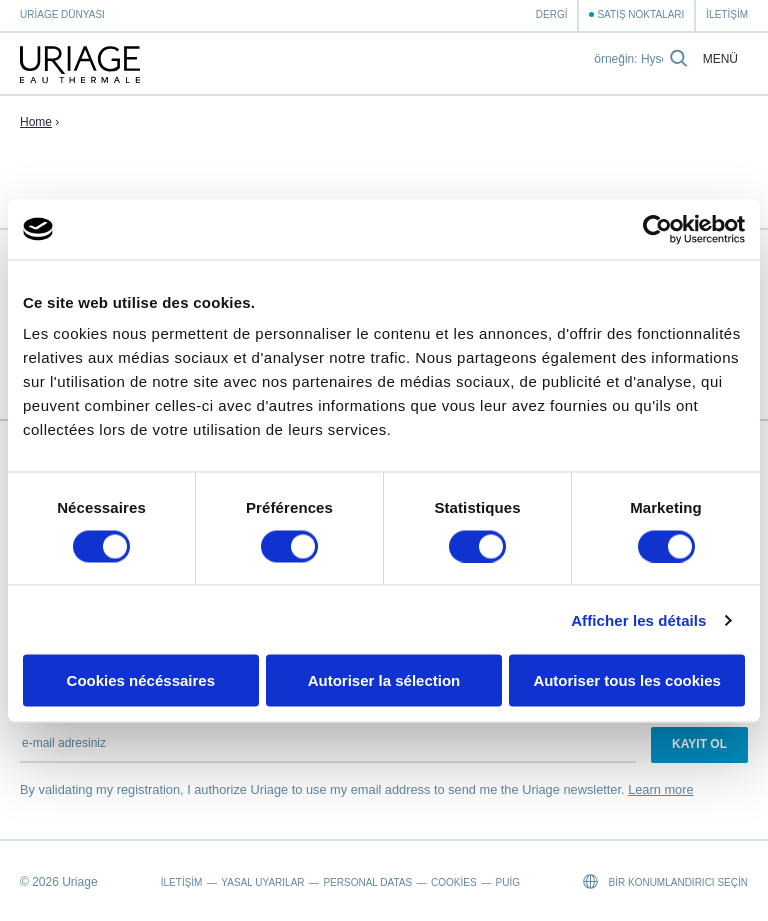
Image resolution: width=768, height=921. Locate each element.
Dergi (552, 14)
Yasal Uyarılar (262, 882)
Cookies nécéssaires (141, 680)
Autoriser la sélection (384, 680)
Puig (508, 882)
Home (36, 122)
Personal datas (367, 882)
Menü (720, 59)
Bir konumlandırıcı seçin (665, 881)
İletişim (727, 14)
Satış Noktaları (640, 14)
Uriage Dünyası (62, 14)
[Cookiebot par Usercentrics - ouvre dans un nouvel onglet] (657, 229)
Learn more (660, 789)
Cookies (454, 882)
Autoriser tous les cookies (627, 680)
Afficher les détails (638, 619)
